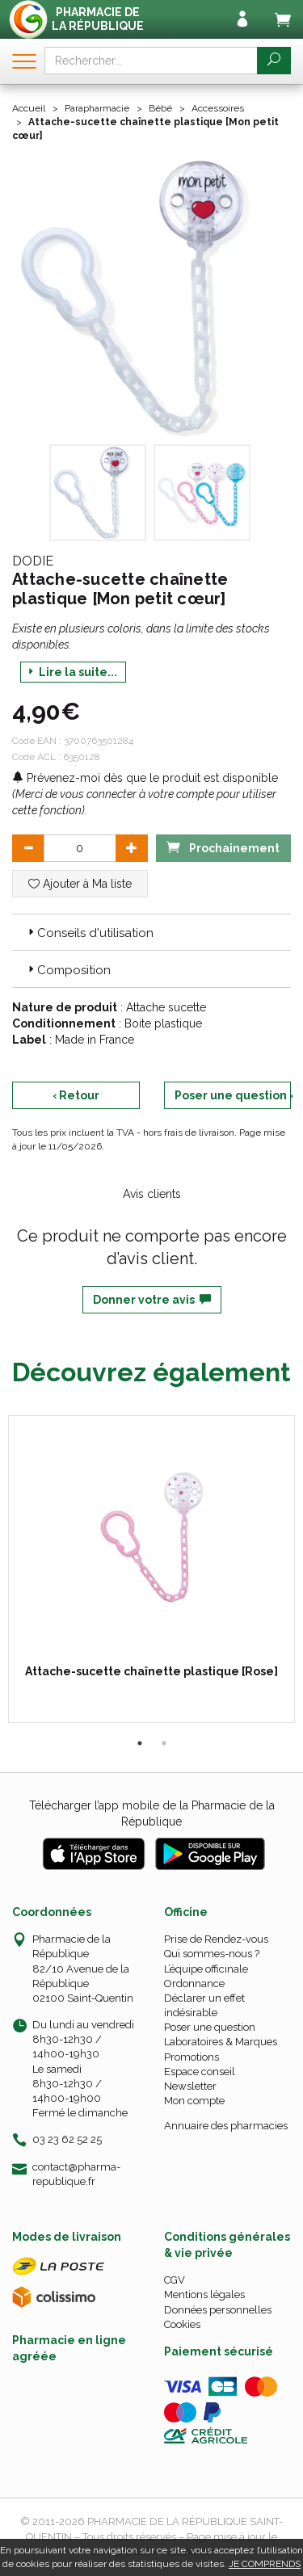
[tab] (151, 932)
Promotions (191, 2057)
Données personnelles (217, 2310)
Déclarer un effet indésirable (204, 2005)
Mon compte (194, 2101)
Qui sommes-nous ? (211, 1954)
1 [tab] (140, 1743)
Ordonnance (194, 1983)
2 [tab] (164, 1743)
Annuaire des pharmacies (226, 2126)
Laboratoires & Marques (220, 2042)
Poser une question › (233, 1095)
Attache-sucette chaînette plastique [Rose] (151, 1671)
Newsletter (190, 2086)
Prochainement (223, 847)
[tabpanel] (151, 1569)
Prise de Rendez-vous (216, 1939)
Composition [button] (68, 970)
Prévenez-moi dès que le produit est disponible (145, 777)
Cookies (182, 2324)
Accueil (28, 108)
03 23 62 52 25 (67, 2139)
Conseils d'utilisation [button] (89, 933)
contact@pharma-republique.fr (76, 2173)
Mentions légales (204, 2294)
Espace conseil (199, 2071)
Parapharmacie (97, 108)
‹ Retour (76, 1095)
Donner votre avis (152, 1299)
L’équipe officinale (206, 1969)
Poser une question (209, 2027)
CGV (174, 2280)
